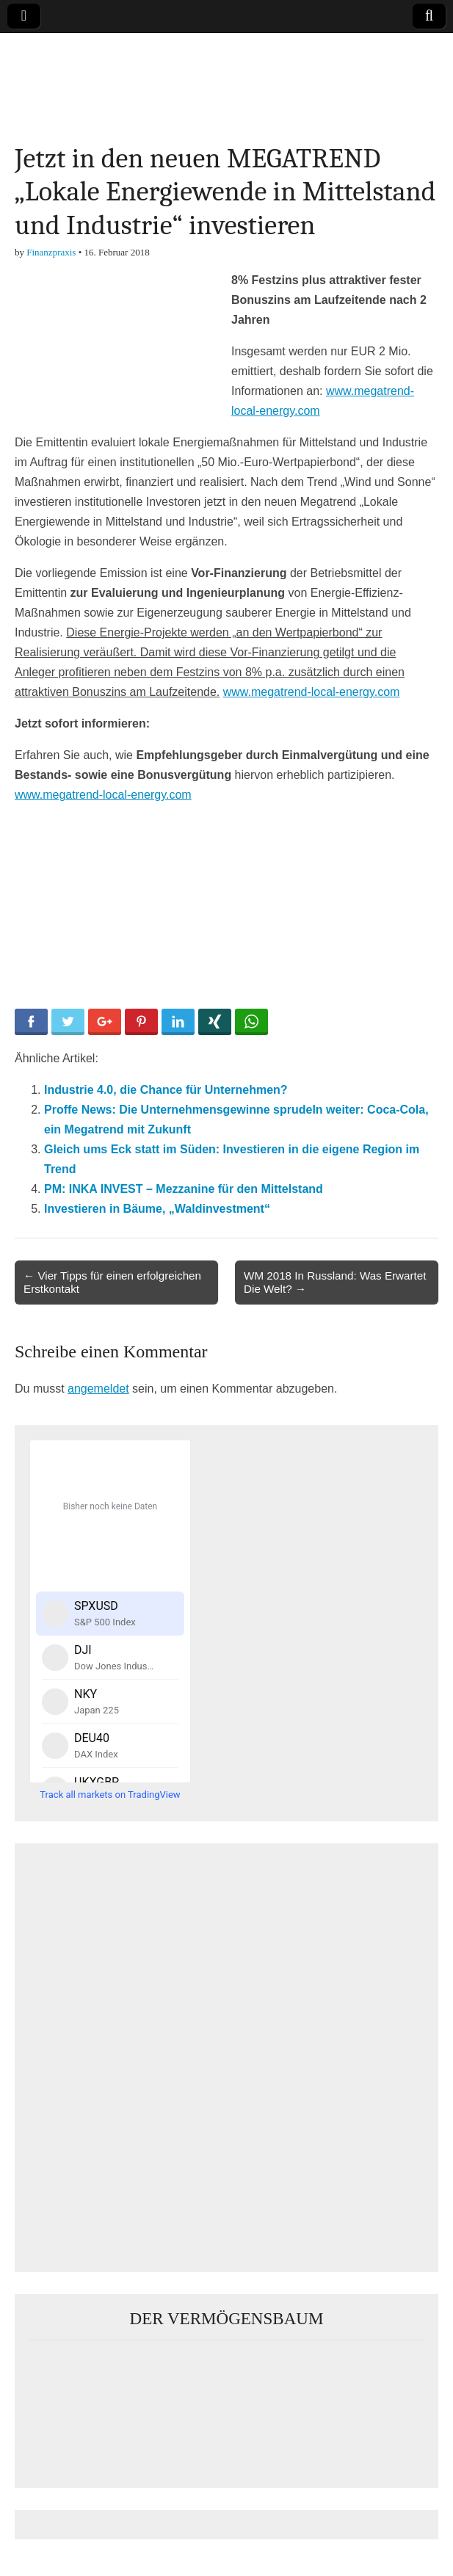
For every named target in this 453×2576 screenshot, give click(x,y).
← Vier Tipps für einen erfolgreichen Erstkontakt (112, 1282)
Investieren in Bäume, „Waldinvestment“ (157, 1208)
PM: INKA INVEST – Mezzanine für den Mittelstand (183, 1189)
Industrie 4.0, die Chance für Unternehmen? (166, 1090)
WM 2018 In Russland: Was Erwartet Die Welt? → (335, 1282)
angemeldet (98, 1388)
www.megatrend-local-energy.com (311, 692)
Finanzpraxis (51, 252)
